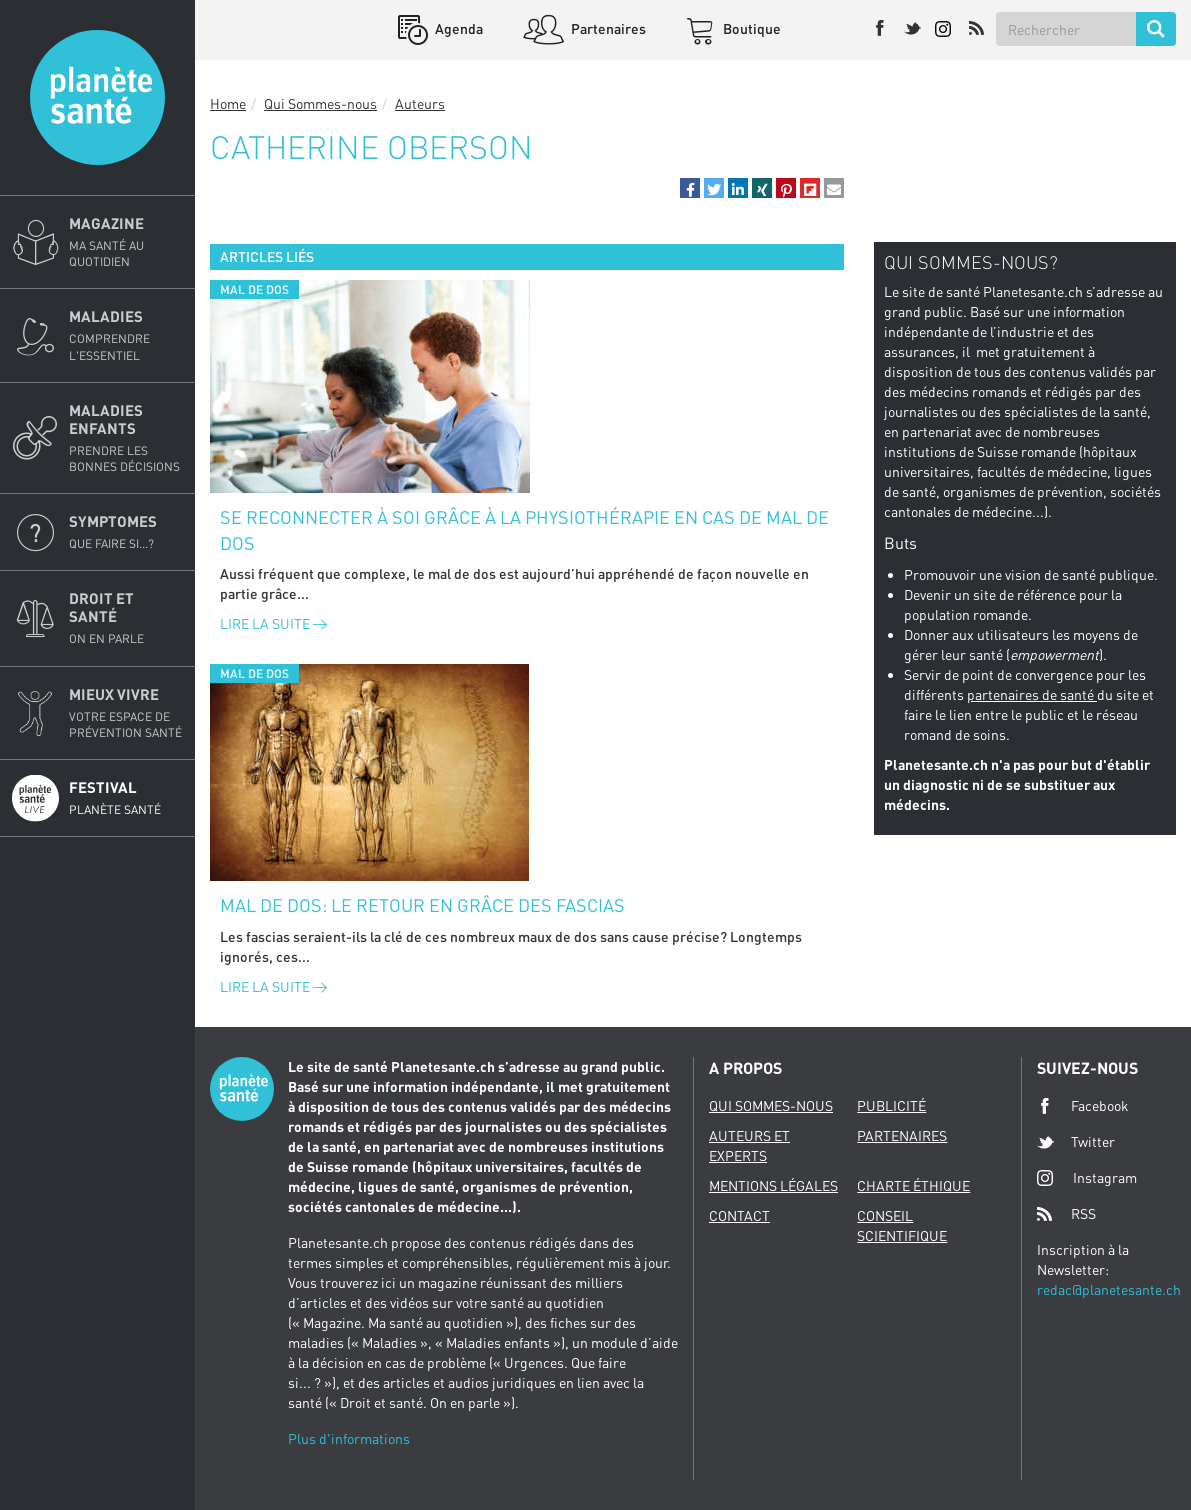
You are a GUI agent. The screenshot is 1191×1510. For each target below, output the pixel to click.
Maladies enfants (126, 438)
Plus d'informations (349, 1438)
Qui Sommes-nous (320, 103)
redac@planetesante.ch (1109, 1289)
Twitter (1076, 1142)
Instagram (1087, 1177)
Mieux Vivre (126, 713)
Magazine (126, 242)
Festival (126, 798)
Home (228, 103)
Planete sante (97, 97)
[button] (690, 188)
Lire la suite (273, 623)
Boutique (750, 28)
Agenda (457, 28)
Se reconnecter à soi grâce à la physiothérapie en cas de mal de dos (524, 530)
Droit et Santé (126, 618)
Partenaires (607, 28)
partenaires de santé (1032, 694)
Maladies (126, 335)
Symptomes (126, 532)
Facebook (1083, 1106)
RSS (1066, 1214)
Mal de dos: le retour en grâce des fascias (422, 905)
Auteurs (420, 103)
